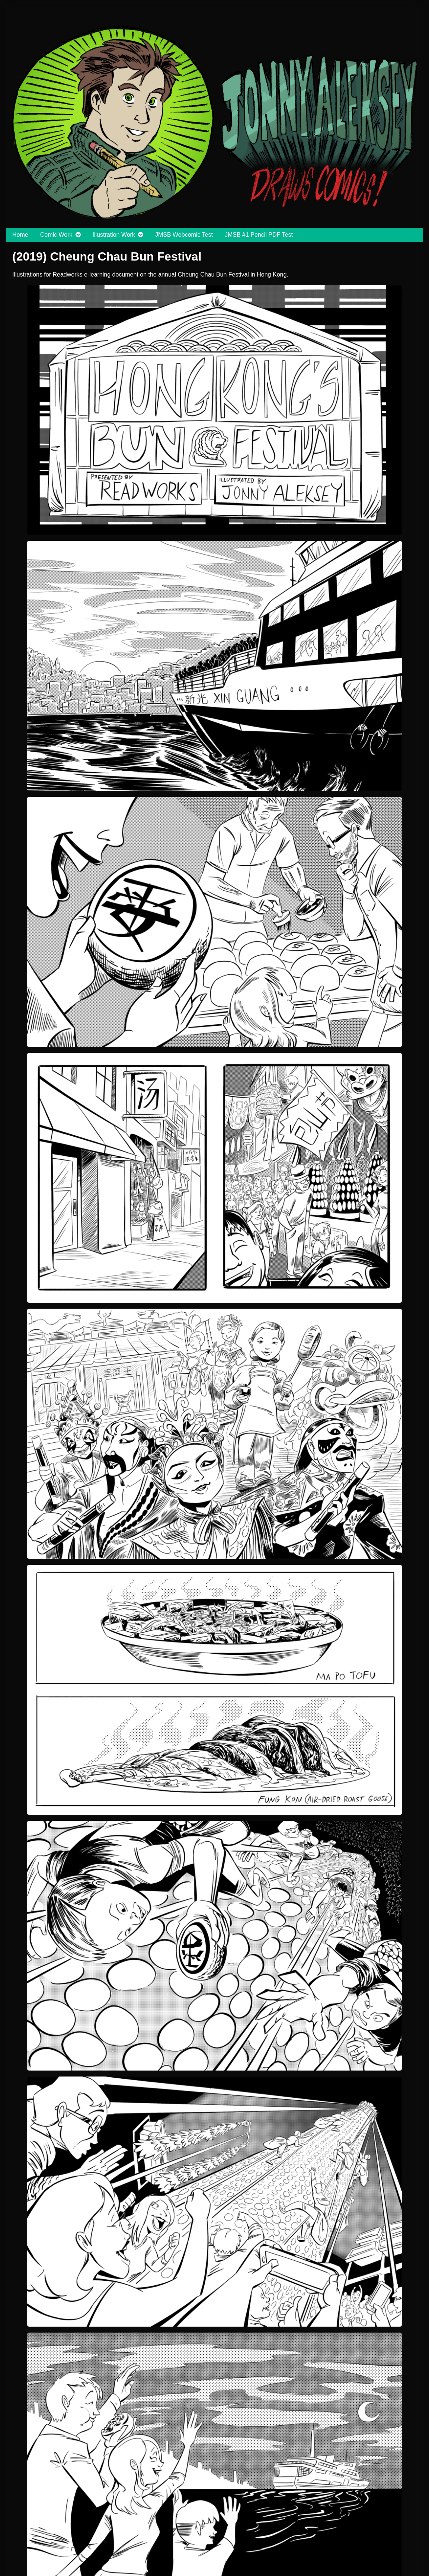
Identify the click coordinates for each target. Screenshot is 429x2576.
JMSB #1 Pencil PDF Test (259, 235)
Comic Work (56, 235)
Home (20, 235)
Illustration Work (114, 235)
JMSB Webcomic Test (184, 235)
